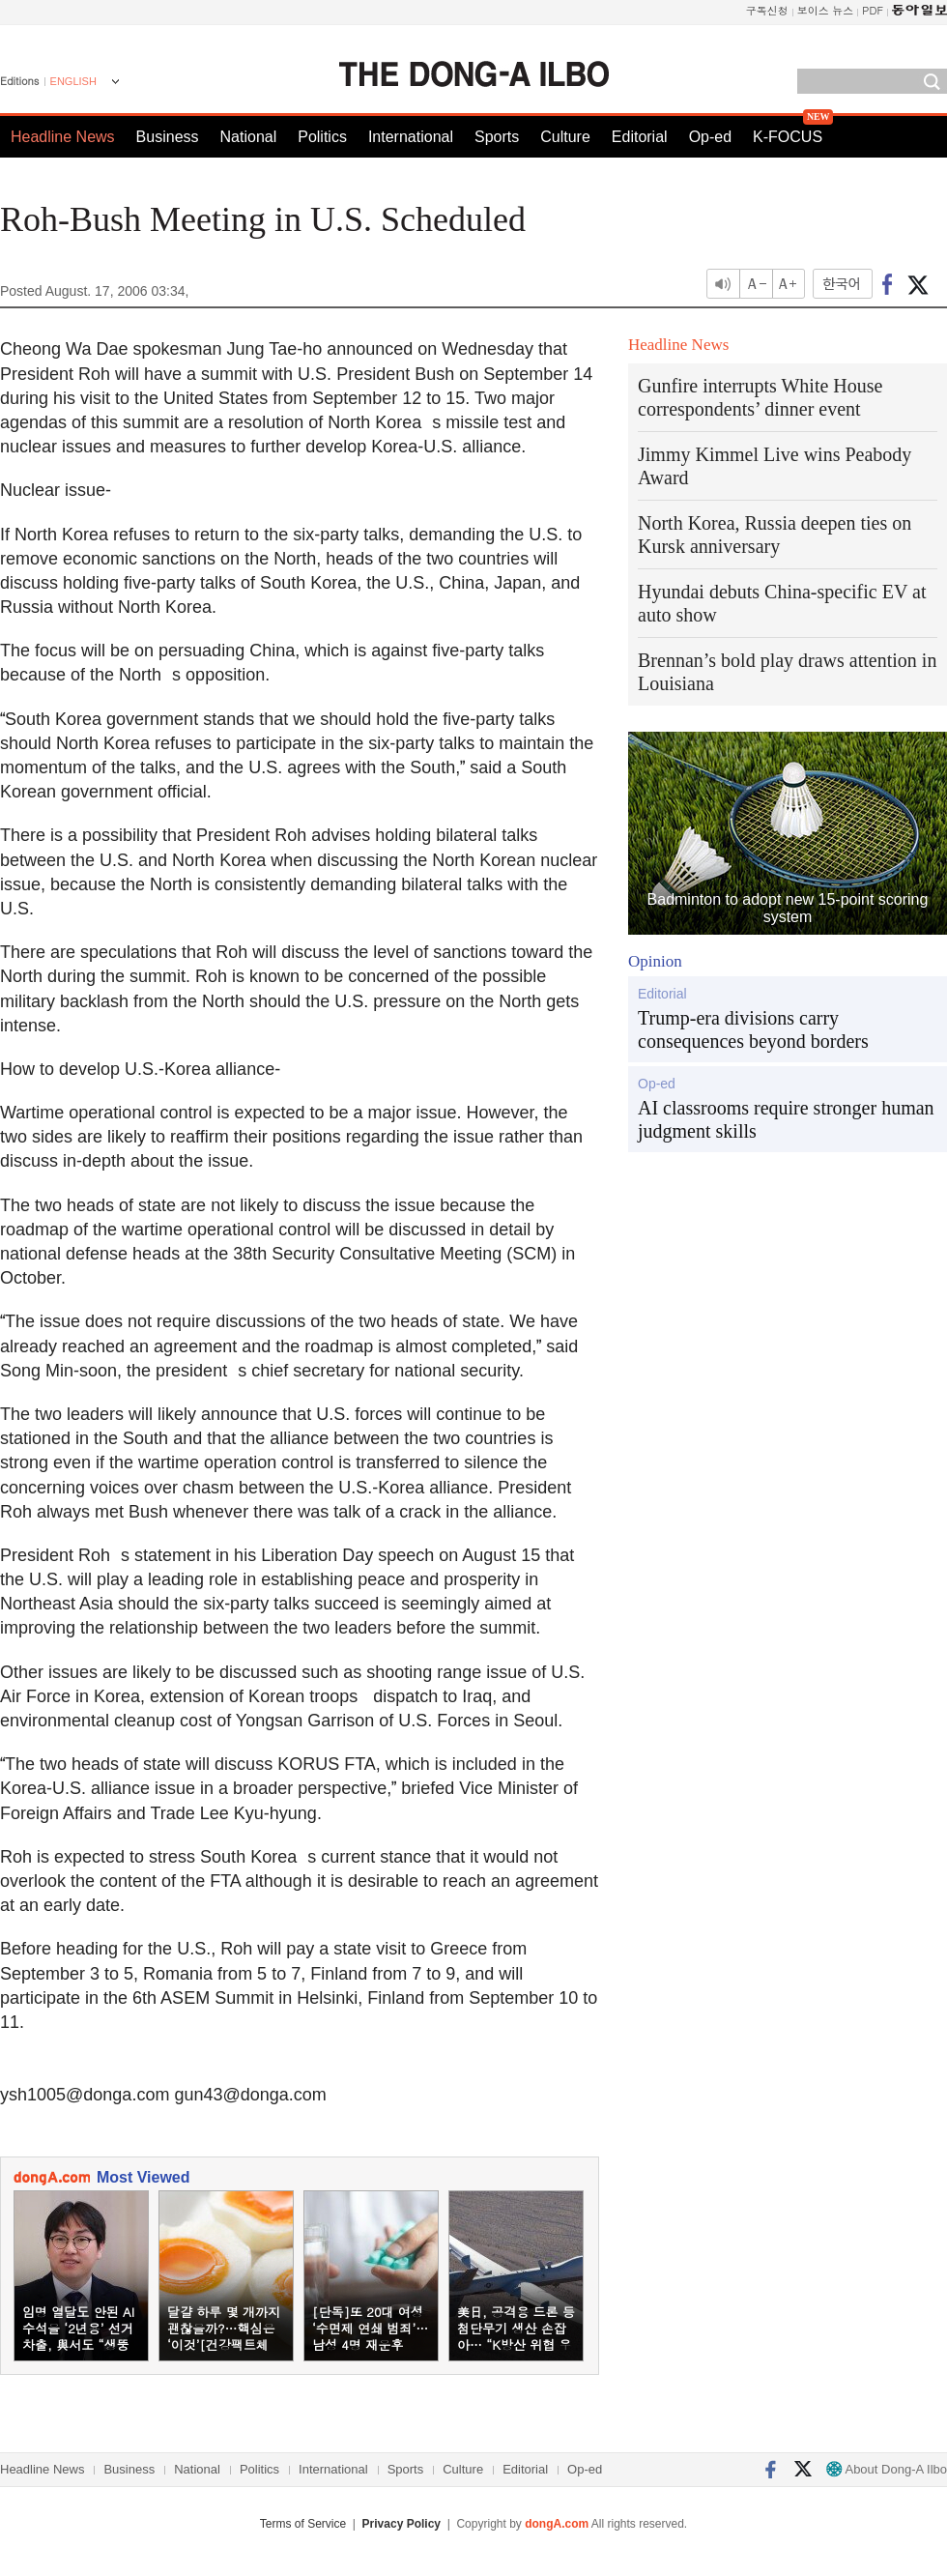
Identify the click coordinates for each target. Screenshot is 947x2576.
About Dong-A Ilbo (886, 2469)
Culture (565, 137)
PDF (872, 10)
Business (167, 137)
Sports (496, 137)
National (248, 137)
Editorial (640, 137)
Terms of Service (303, 2524)
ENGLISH (73, 81)
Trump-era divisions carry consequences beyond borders (753, 1029)
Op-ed (710, 137)
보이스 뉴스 (825, 10)
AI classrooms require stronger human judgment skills (786, 1119)
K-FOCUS (787, 137)
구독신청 (767, 10)
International (410, 137)
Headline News (63, 137)
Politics (322, 137)
